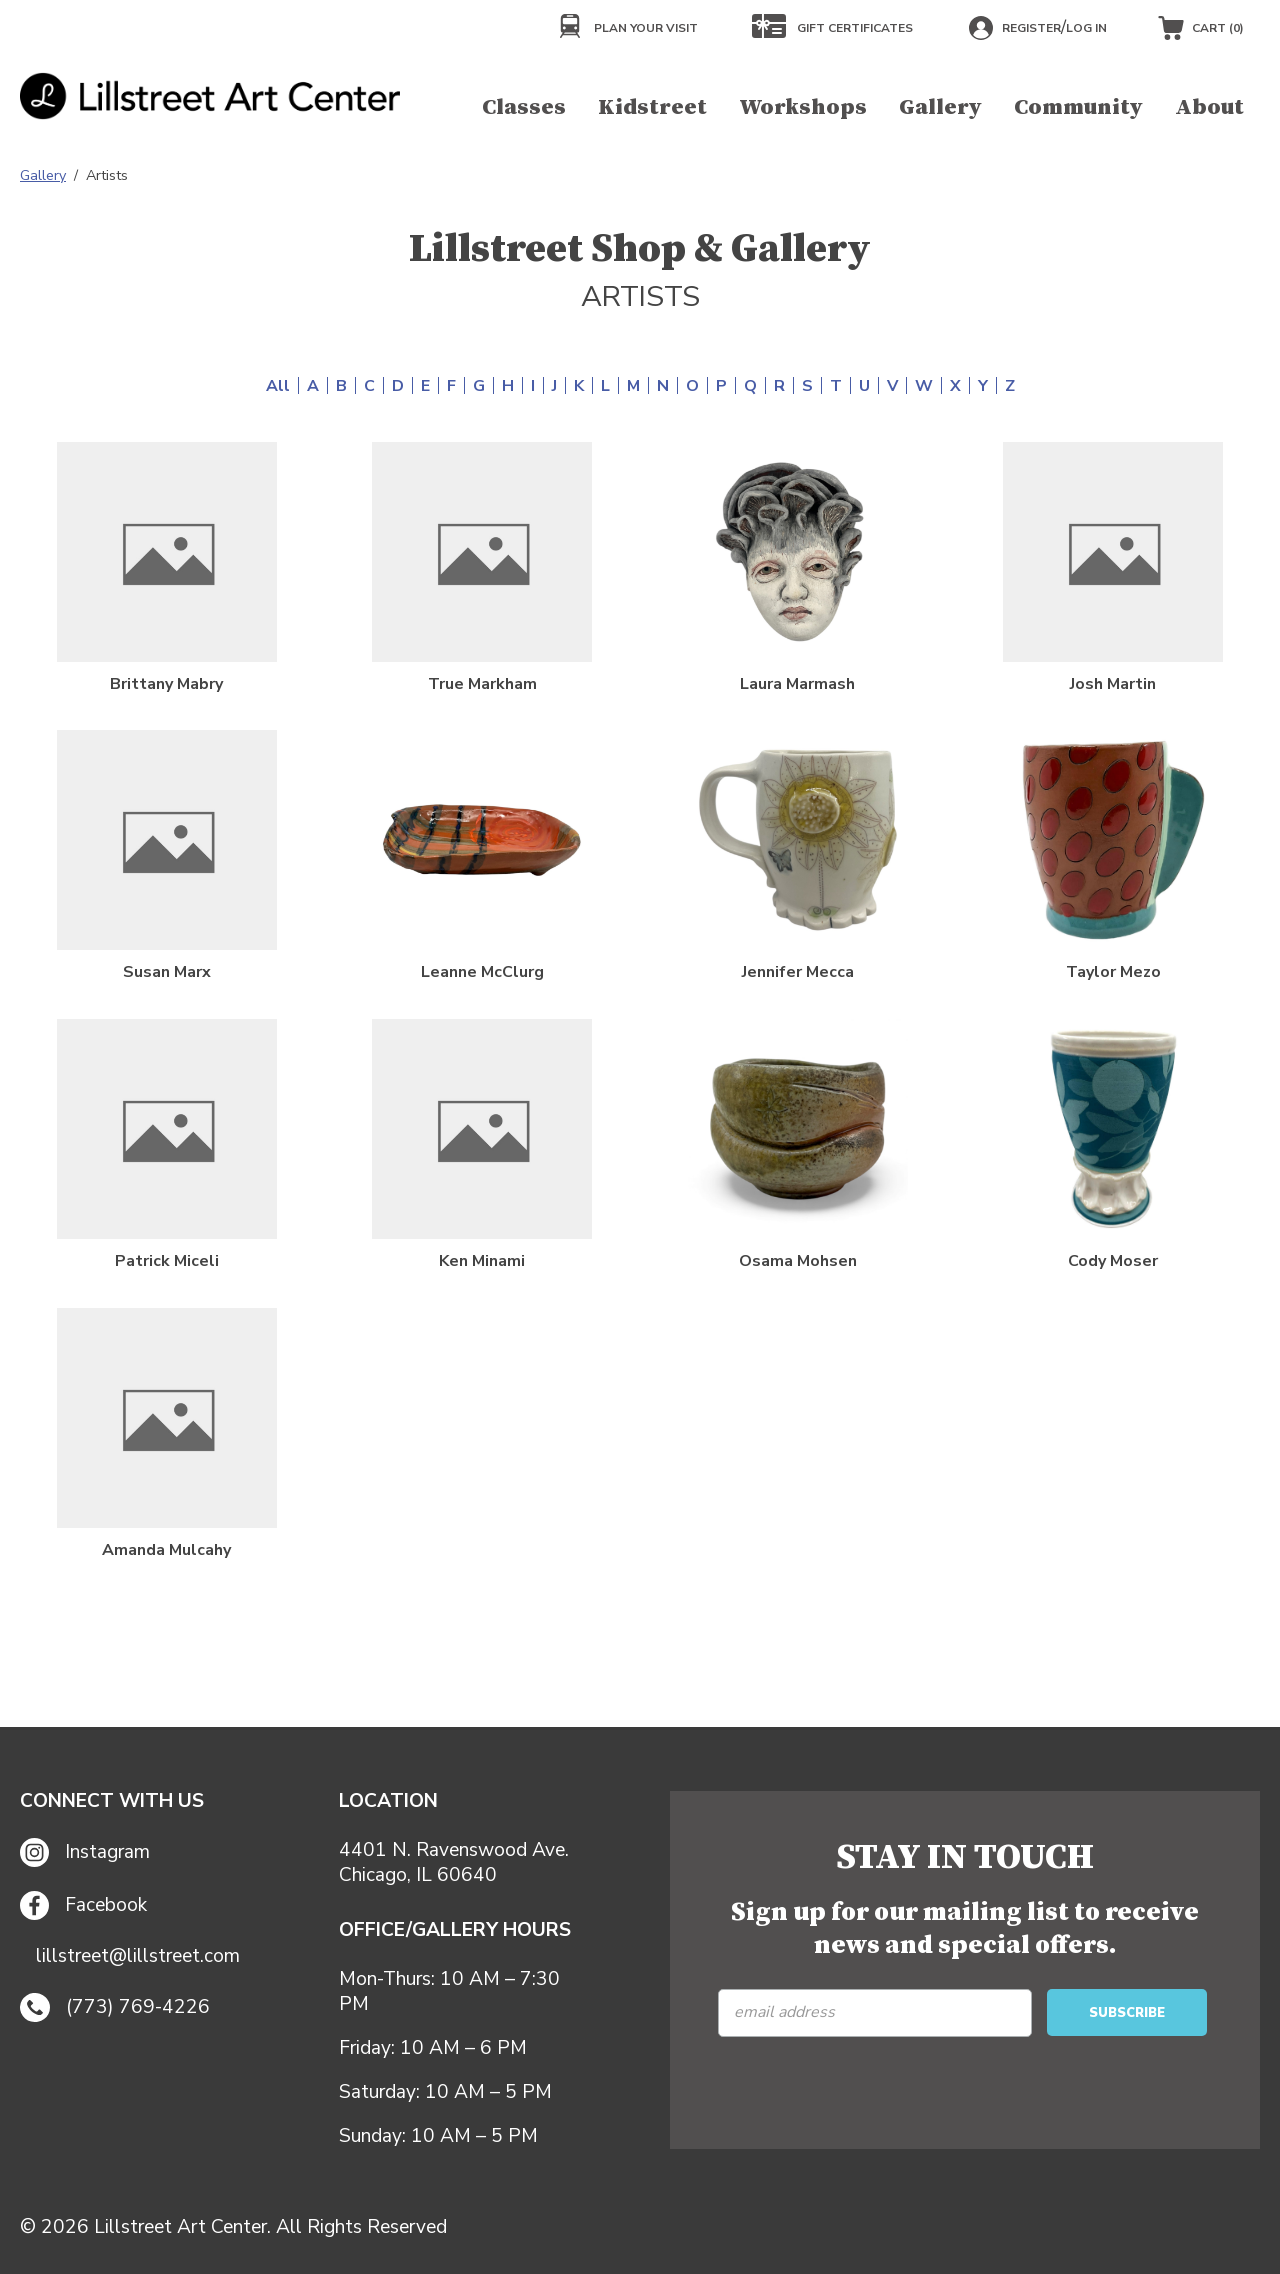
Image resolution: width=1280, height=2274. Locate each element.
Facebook (83, 1905)
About (1209, 107)
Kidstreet (652, 107)
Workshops (803, 107)
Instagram (85, 1852)
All (278, 386)
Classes (524, 107)
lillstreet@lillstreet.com (138, 1956)
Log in (1086, 28)
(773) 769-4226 (115, 2008)
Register (1031, 28)
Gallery (940, 107)
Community (1078, 107)
